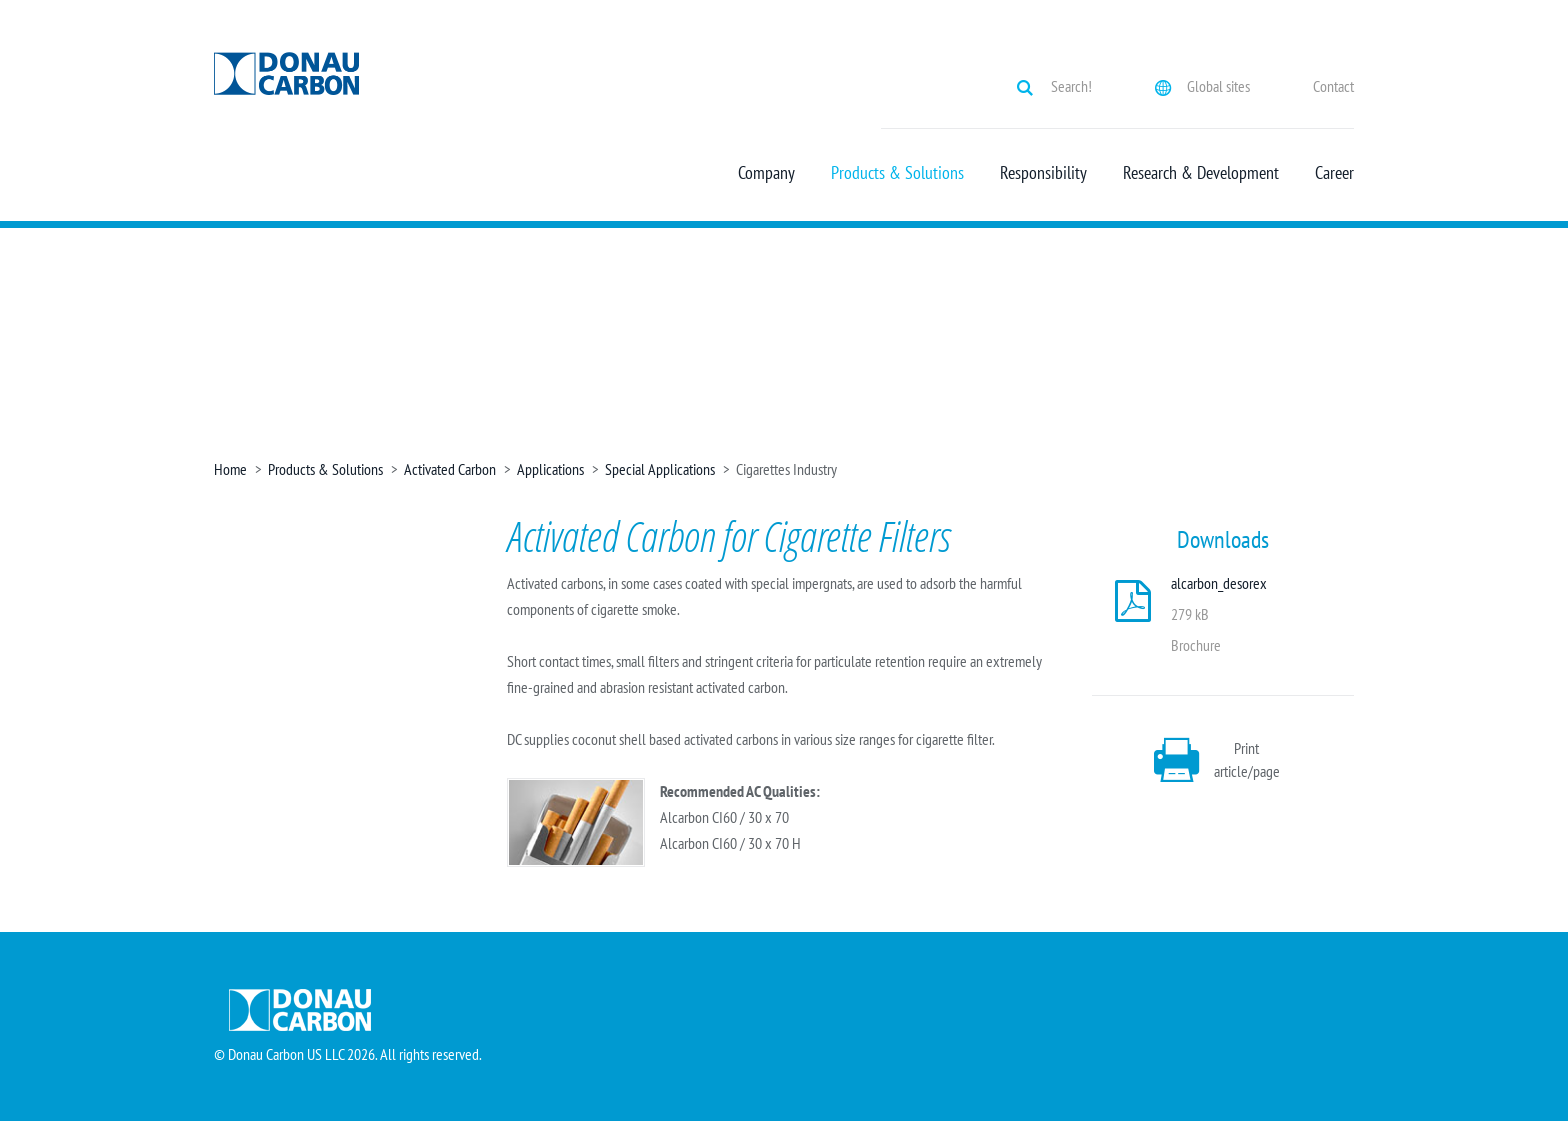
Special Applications (660, 469)
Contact (1333, 86)
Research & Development (1201, 173)
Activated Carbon (450, 469)
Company (766, 173)
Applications (550, 469)
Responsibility (1043, 173)
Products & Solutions (897, 173)
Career (1334, 173)
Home (230, 469)
